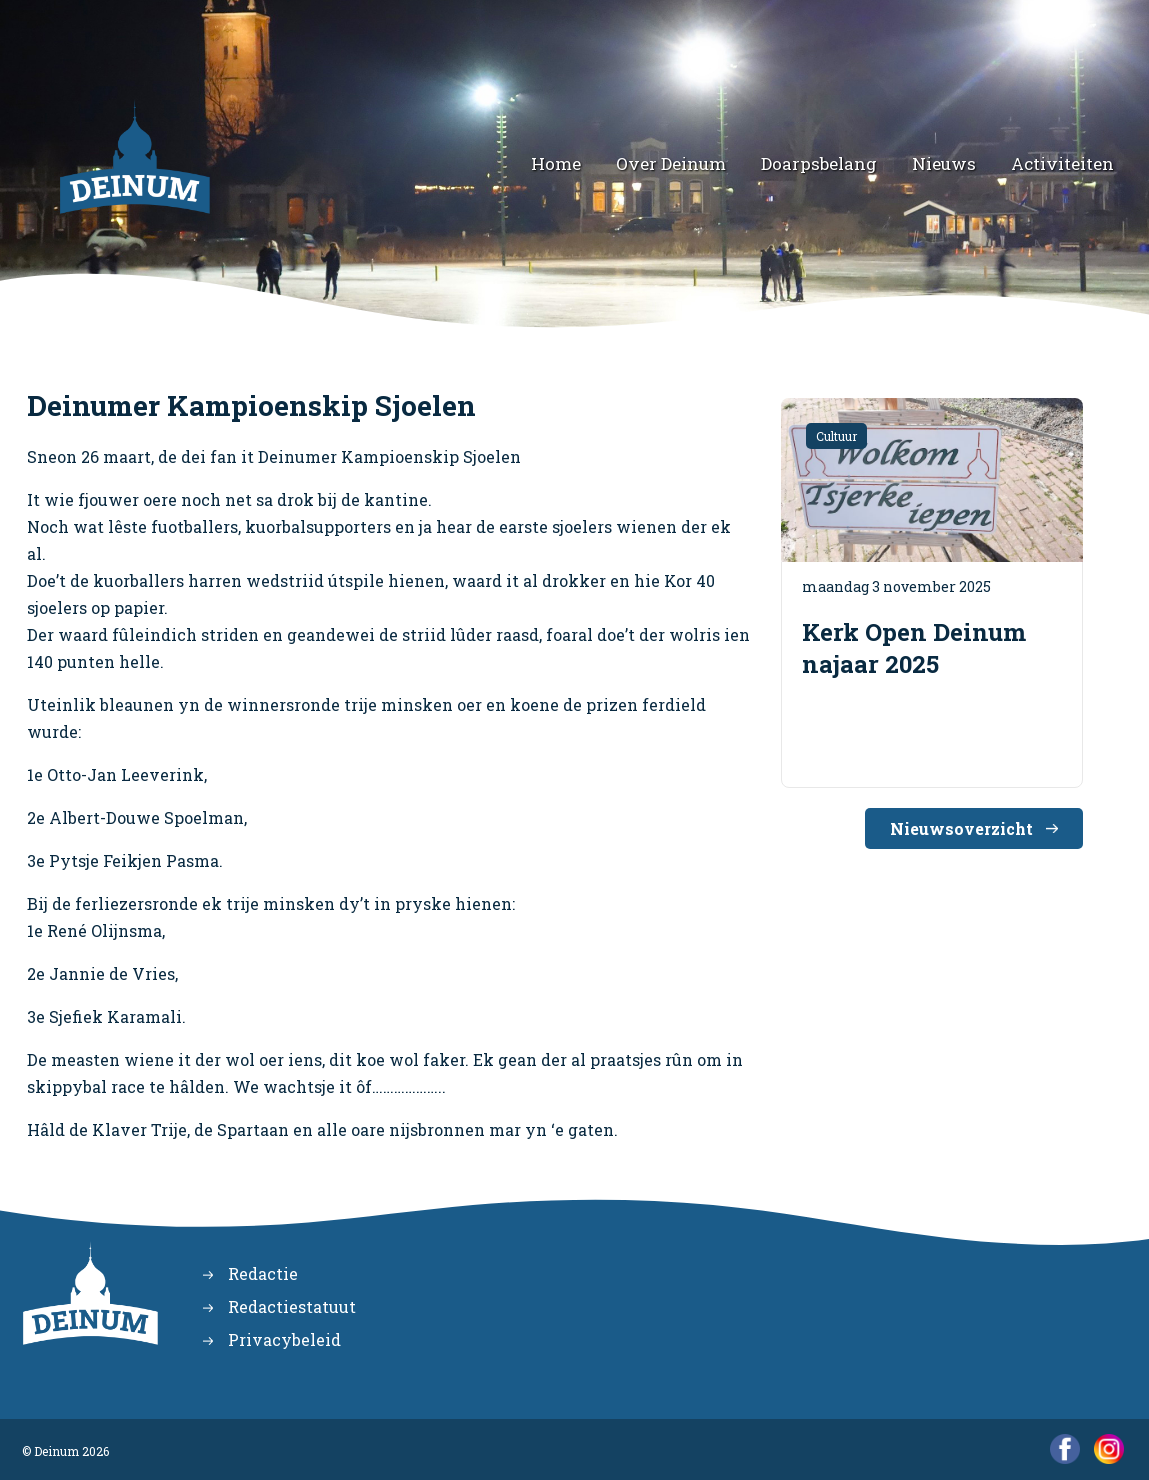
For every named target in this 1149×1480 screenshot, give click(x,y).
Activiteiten (1062, 163)
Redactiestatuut (292, 1306)
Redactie (263, 1273)
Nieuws (944, 163)
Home (556, 163)
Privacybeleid (284, 1339)
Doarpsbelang (819, 163)
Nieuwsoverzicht (961, 828)
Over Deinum (671, 163)
